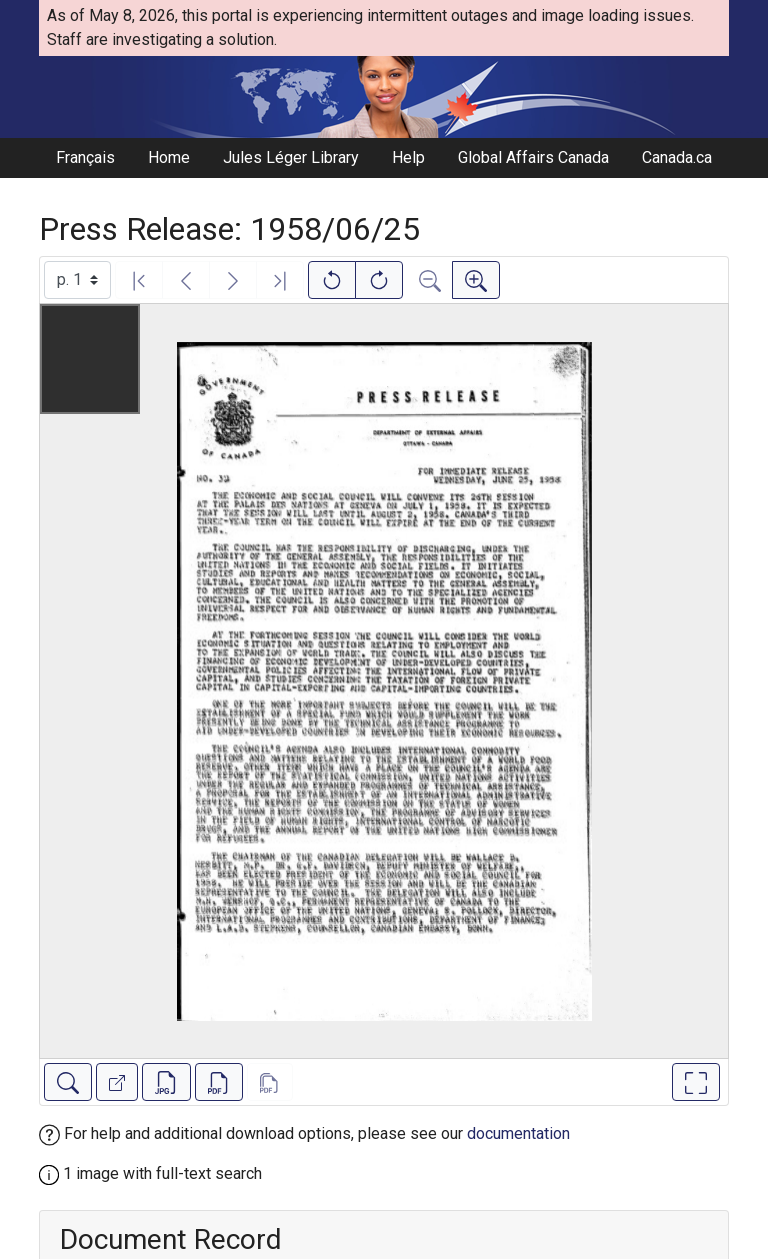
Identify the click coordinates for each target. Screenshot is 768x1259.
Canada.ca (677, 157)
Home (169, 157)
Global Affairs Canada (533, 157)
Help (408, 157)
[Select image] (77, 280)
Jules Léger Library (291, 157)
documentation (518, 1133)
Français (85, 157)
